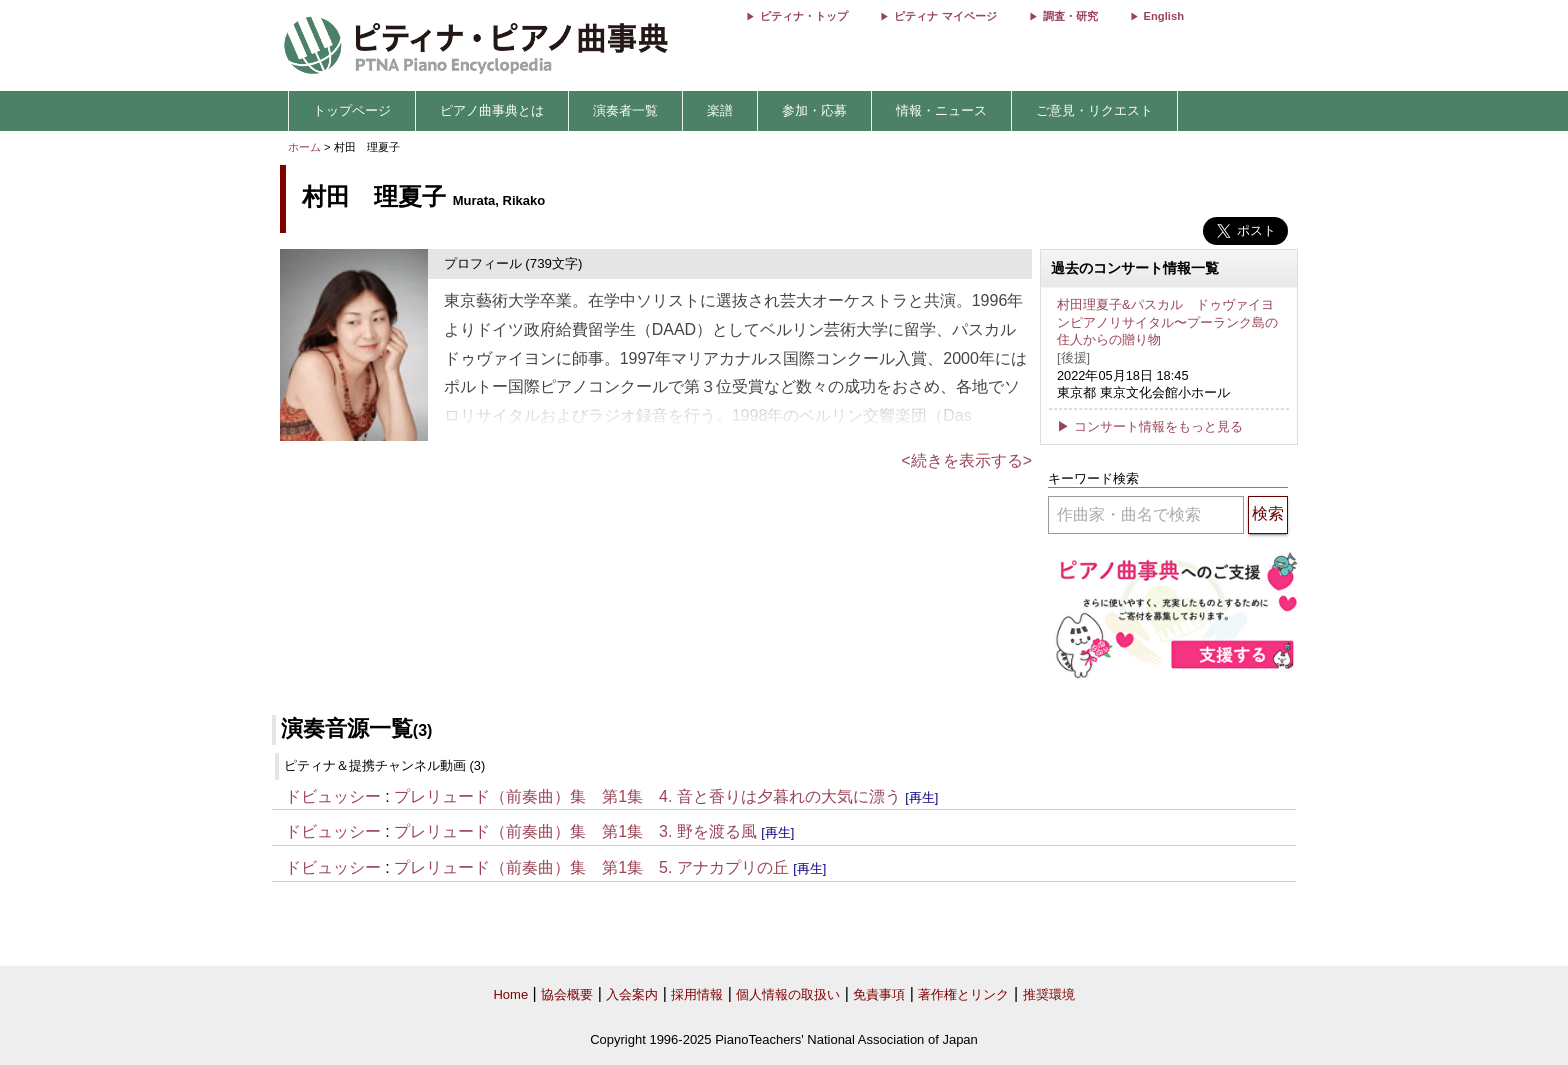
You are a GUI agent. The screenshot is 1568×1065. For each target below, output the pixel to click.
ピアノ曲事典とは (492, 110)
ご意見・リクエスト (1094, 110)
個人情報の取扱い (788, 994)
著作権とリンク (963, 994)
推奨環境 (1049, 994)
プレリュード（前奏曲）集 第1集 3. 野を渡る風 (575, 831)
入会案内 (632, 994)
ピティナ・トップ (804, 16)
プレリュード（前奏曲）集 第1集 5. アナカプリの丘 (591, 867)
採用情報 (697, 994)
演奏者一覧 (625, 110)
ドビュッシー (333, 796)
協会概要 (567, 994)
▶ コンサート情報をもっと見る (1150, 426)
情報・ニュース (941, 110)
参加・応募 (814, 110)
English (1164, 16)
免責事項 (879, 994)
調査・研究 (1070, 16)
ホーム (304, 147)
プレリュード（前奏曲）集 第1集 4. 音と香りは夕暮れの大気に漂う (647, 796)
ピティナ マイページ (945, 16)
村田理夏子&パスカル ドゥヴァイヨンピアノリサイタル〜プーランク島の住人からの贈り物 (1167, 322)
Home (510, 994)
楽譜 (720, 110)
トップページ (352, 110)
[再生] (921, 797)
